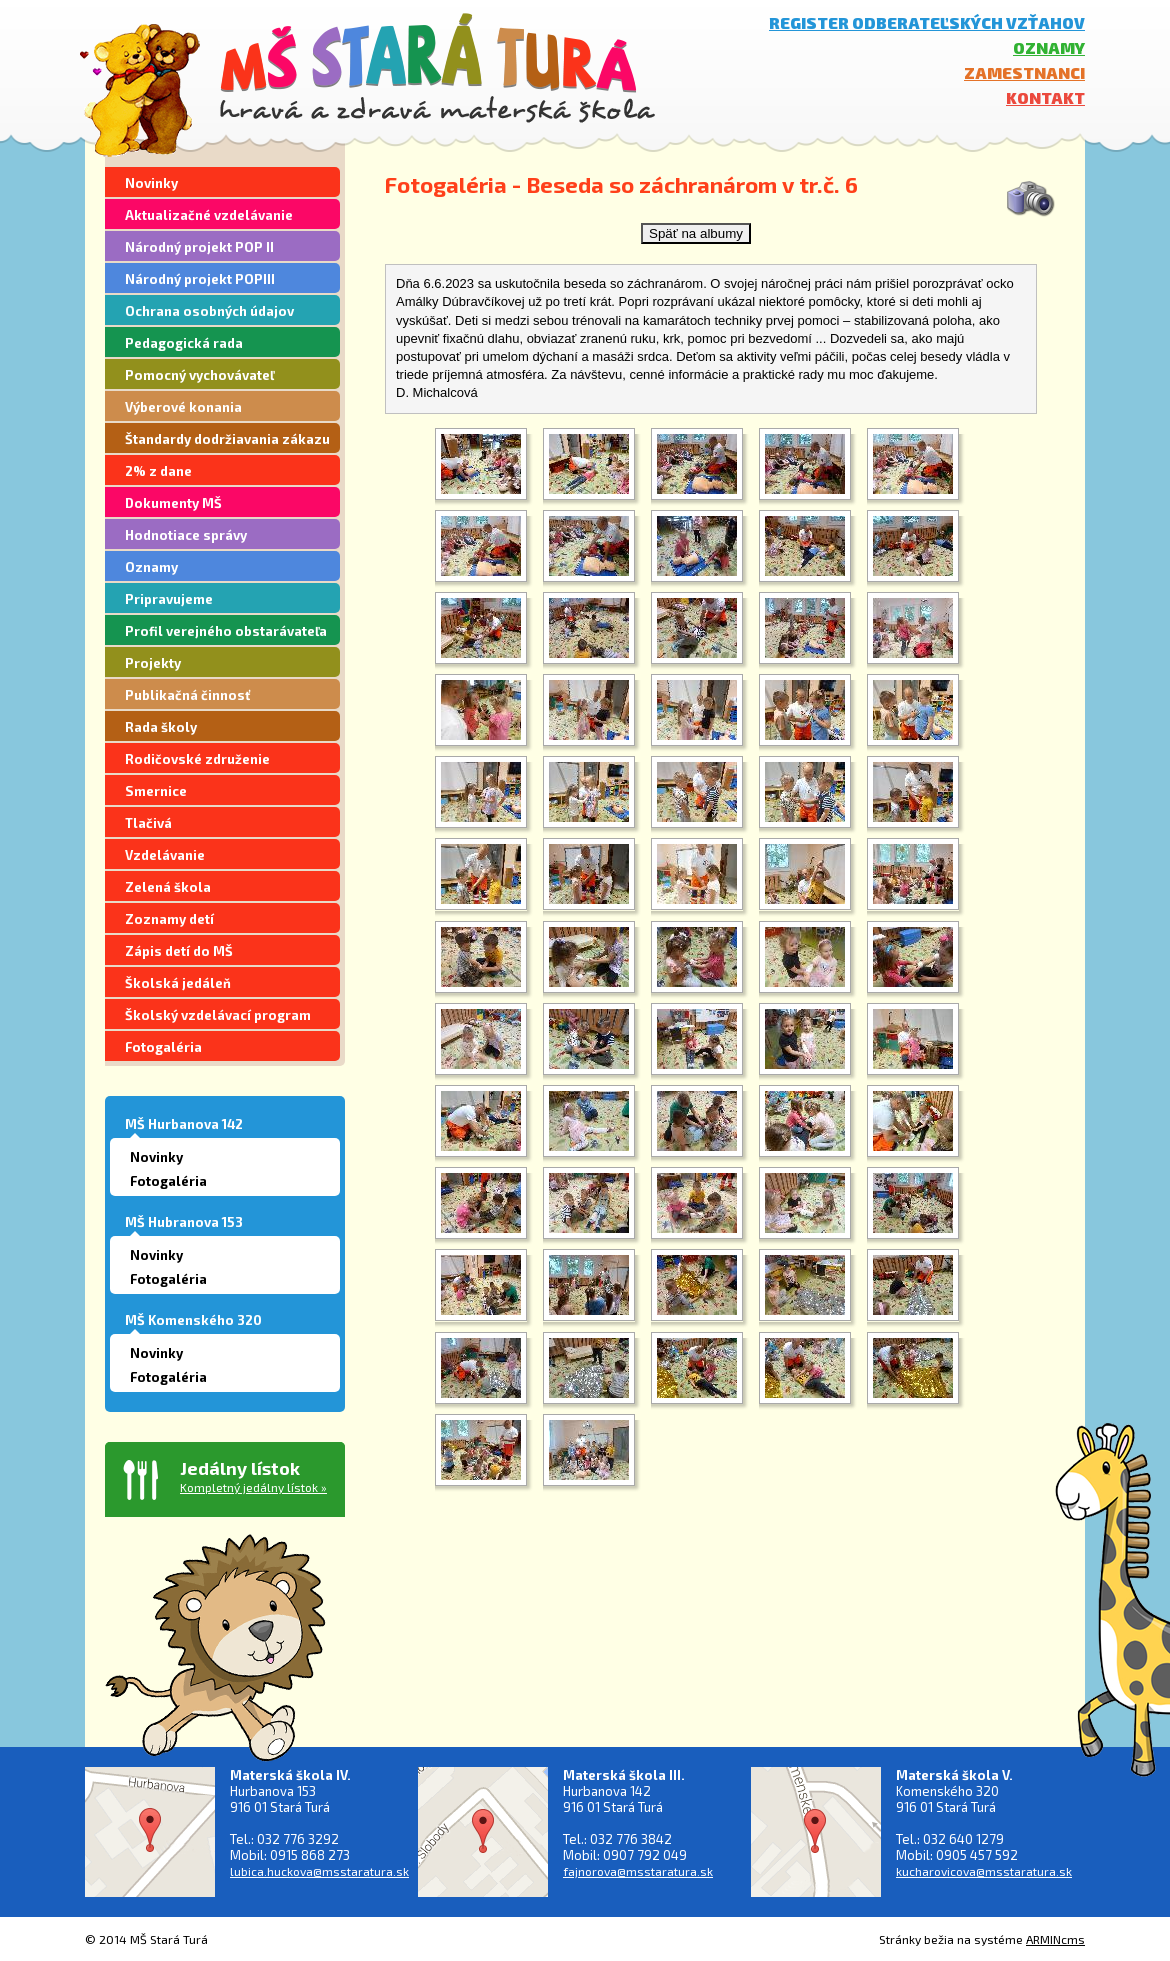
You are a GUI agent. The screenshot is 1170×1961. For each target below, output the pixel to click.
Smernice (156, 791)
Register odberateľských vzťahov (927, 22)
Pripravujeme (169, 599)
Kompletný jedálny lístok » (253, 1487)
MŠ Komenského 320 (193, 1320)
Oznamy (1049, 47)
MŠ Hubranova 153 (184, 1222)
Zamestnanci (1024, 72)
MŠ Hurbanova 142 (184, 1124)
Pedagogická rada (184, 343)
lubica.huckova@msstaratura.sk (319, 1871)
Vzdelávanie (165, 855)
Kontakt (1045, 97)
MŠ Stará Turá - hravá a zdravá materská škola (437, 67)
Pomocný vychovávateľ (199, 375)
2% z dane (158, 471)
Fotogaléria (163, 1047)
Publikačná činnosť (187, 695)
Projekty (153, 663)
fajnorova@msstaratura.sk (638, 1871)
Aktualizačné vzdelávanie (209, 215)
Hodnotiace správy (186, 535)
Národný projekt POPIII (200, 279)
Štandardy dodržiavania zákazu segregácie (227, 442)
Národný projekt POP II (199, 247)
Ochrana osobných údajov (209, 311)
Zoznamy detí (169, 919)
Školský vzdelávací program (218, 1015)
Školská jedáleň (178, 983)
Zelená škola (168, 887)
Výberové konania (183, 407)
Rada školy (161, 727)
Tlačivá (148, 823)
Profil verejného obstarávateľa (226, 631)
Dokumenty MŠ (173, 503)
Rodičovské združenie (197, 759)
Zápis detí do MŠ (179, 951)
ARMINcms (1055, 1939)
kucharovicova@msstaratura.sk (984, 1871)
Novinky (151, 183)
